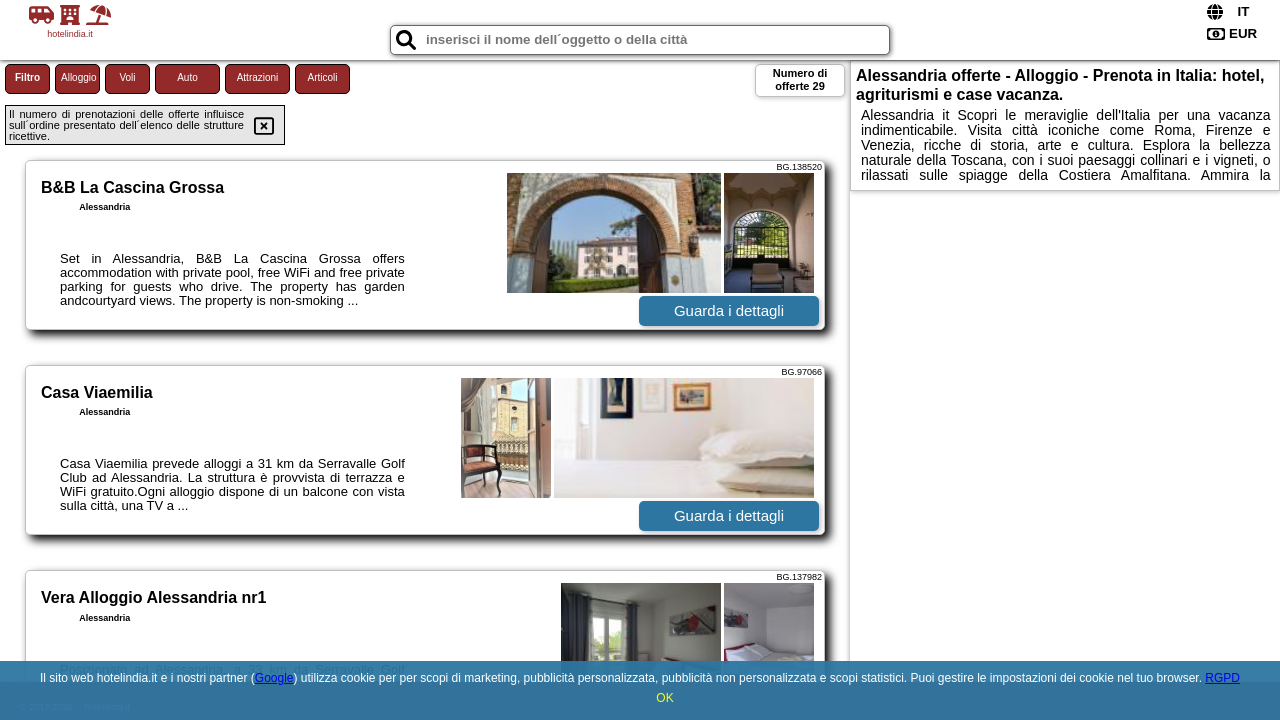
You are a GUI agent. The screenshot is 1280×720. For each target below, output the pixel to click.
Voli (127, 77)
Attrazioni (258, 77)
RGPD (1222, 678)
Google (274, 678)
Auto (187, 77)
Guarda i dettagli (729, 310)
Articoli (322, 77)
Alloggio (79, 77)
